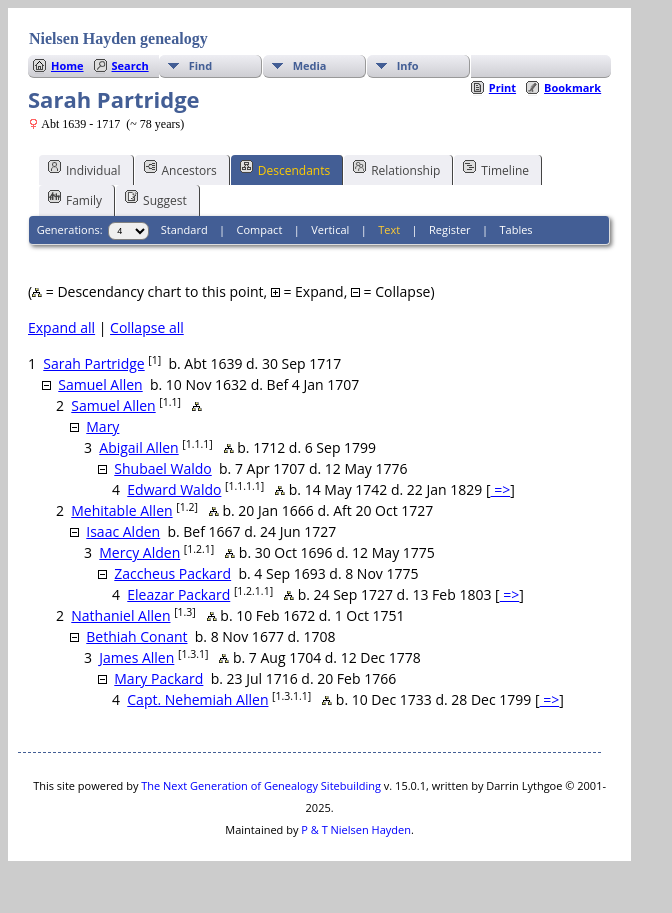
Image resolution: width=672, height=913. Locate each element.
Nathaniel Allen (120, 615)
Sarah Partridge (93, 363)
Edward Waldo (174, 489)
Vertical (330, 229)
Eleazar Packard (178, 594)
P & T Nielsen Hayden (356, 829)
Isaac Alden (123, 531)
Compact (260, 229)
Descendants (285, 169)
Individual (84, 169)
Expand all (61, 327)
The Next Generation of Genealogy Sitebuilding (261, 785)
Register (450, 229)
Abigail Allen (138, 447)
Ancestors (180, 169)
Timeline (496, 169)
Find (201, 65)
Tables (516, 229)
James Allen (136, 657)
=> (501, 489)
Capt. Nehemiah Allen (197, 699)
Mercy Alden (139, 552)
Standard (184, 229)
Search (130, 65)
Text (389, 229)
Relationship (396, 169)
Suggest (156, 199)
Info (408, 65)
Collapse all (147, 327)
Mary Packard (158, 678)
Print (502, 87)
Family (75, 199)
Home (67, 65)
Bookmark (572, 87)
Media (310, 65)
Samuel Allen (100, 384)
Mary (102, 426)
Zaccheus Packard (172, 573)
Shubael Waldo (162, 468)
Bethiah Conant (136, 636)
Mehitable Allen (121, 510)
